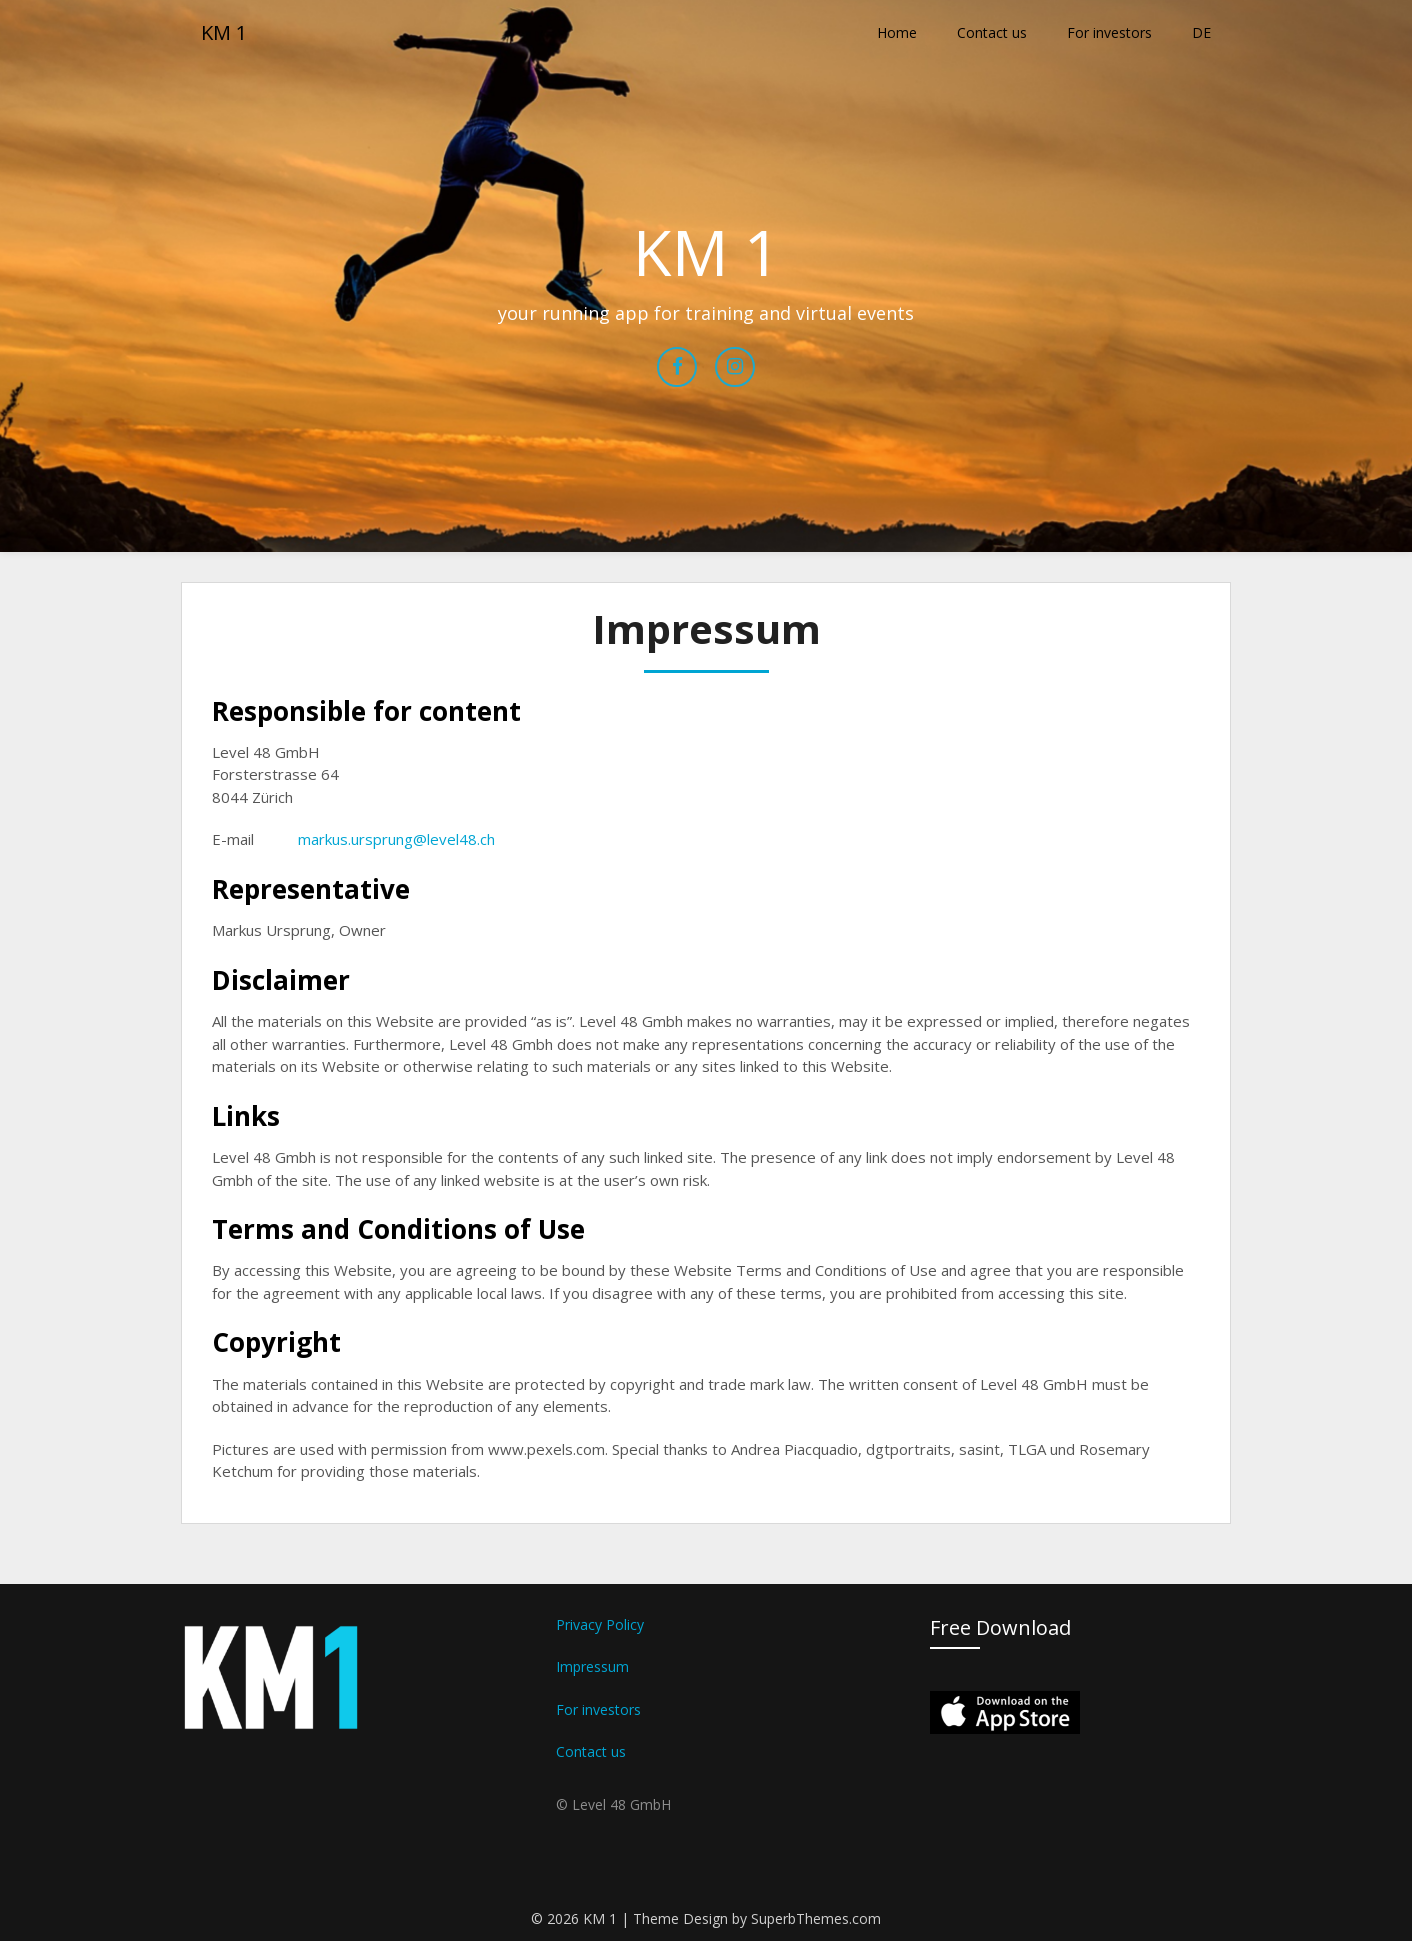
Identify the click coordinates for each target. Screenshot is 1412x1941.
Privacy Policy (600, 1624)
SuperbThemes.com (816, 1918)
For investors (1109, 32)
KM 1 (224, 32)
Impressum (592, 1666)
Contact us (992, 32)
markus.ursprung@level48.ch (396, 839)
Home (897, 32)
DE (1201, 32)
